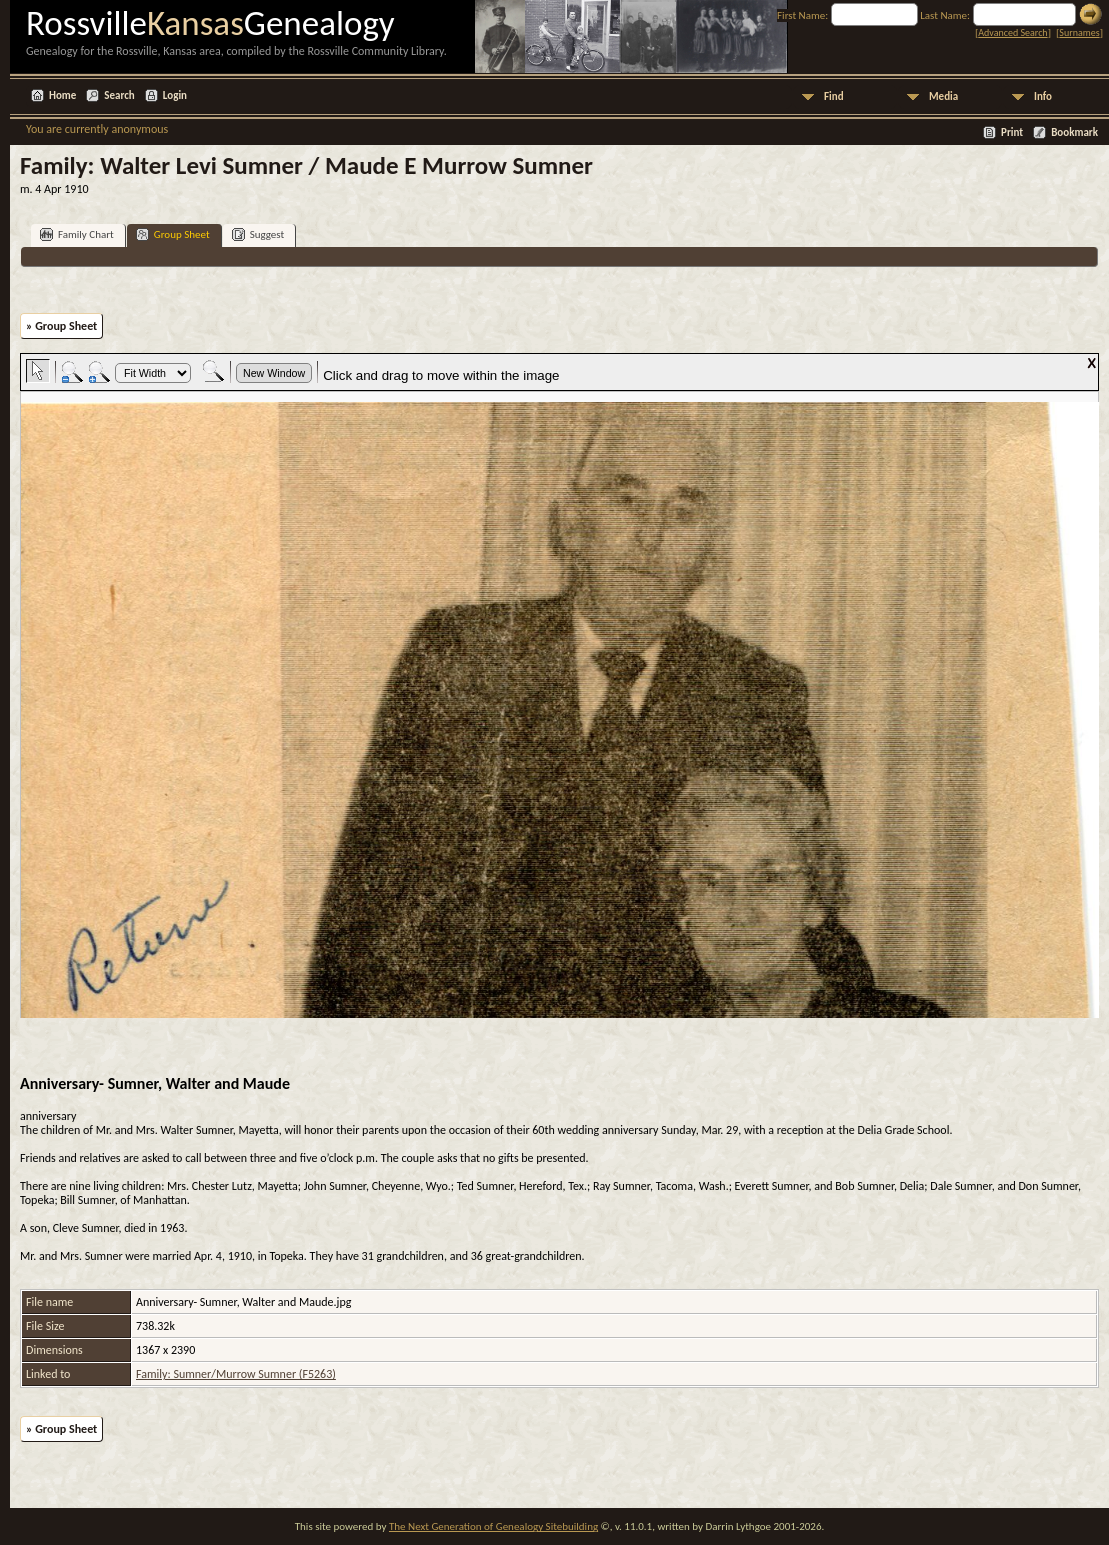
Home (62, 95)
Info (1043, 96)
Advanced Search (1012, 32)
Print (1012, 132)
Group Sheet (173, 234)
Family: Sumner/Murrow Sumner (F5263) (236, 1374)
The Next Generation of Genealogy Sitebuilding (493, 1526)
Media (943, 96)
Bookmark (1074, 132)
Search (119, 95)
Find (834, 96)
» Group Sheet (61, 326)
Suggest (258, 234)
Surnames (1079, 32)
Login (175, 95)
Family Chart (77, 234)
